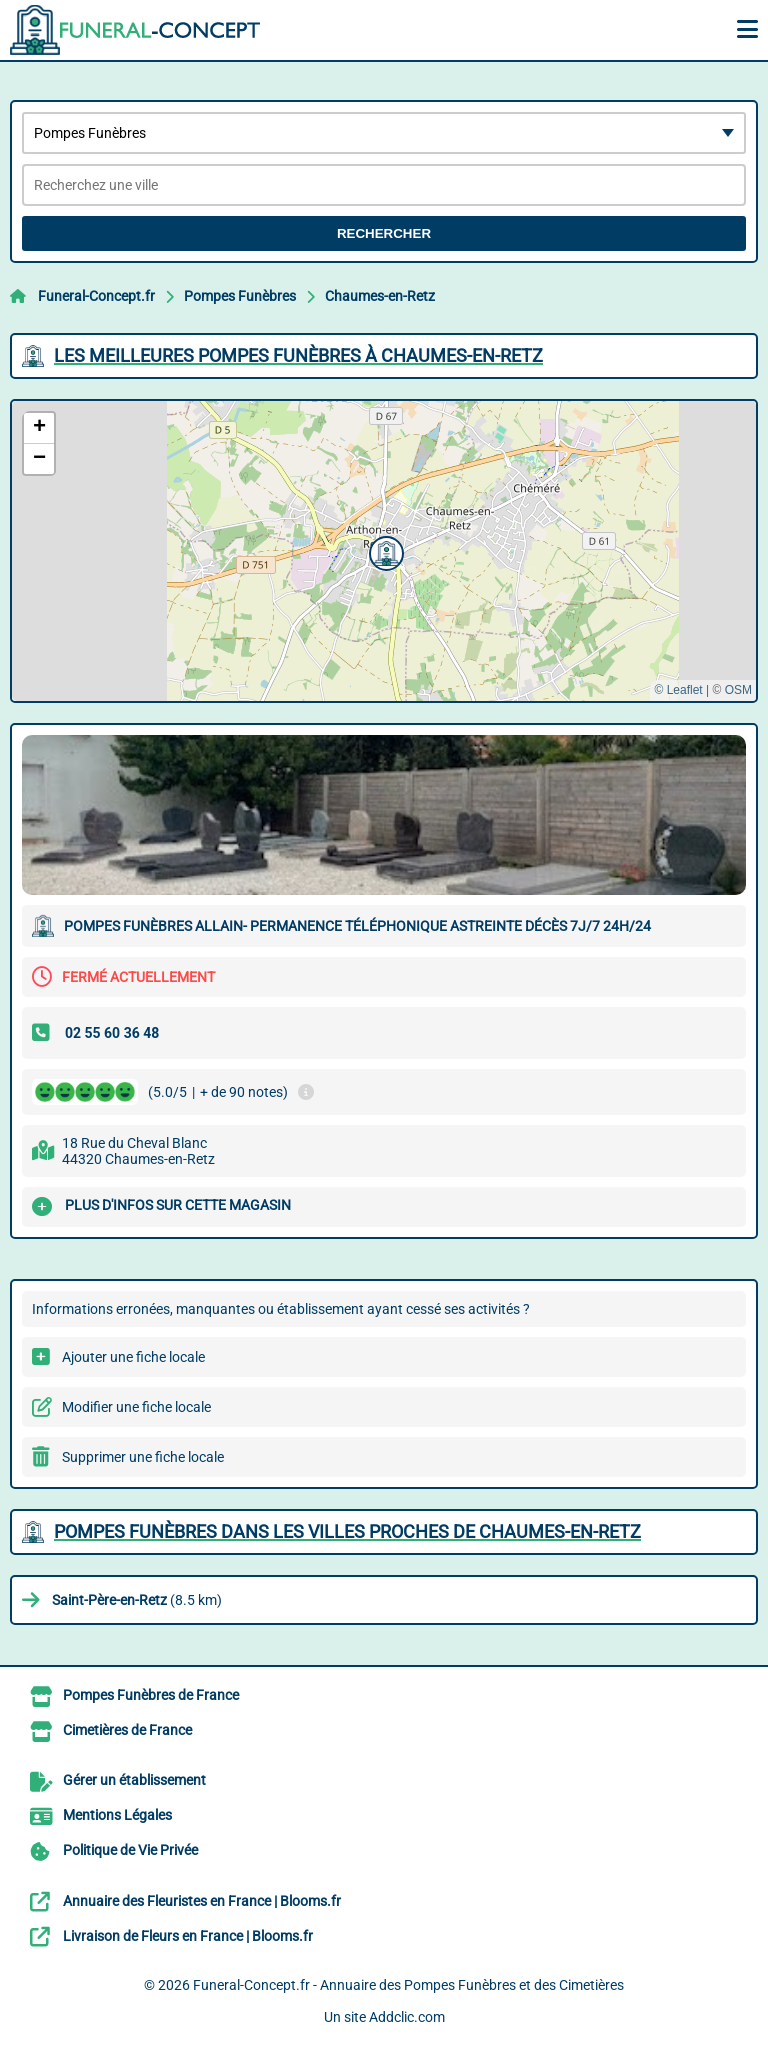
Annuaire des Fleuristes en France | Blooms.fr (202, 1901)
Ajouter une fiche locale (133, 1357)
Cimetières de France (127, 1730)
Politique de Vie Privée (130, 1850)
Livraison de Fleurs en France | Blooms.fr (188, 1936)
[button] (384, 551)
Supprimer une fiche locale (143, 1457)
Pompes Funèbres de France (151, 1695)
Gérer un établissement (134, 1780)
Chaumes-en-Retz (380, 296)
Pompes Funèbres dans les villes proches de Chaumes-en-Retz (347, 1531)
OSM (738, 690)
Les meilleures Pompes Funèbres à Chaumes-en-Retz (298, 355)
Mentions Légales (117, 1815)
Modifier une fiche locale (136, 1407)
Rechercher (384, 233)
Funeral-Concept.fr (96, 296)
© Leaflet (678, 690)
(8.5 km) (137, 1600)
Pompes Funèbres (240, 296)
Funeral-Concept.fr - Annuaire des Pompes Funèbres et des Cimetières (408, 1985)
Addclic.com (407, 2017)
